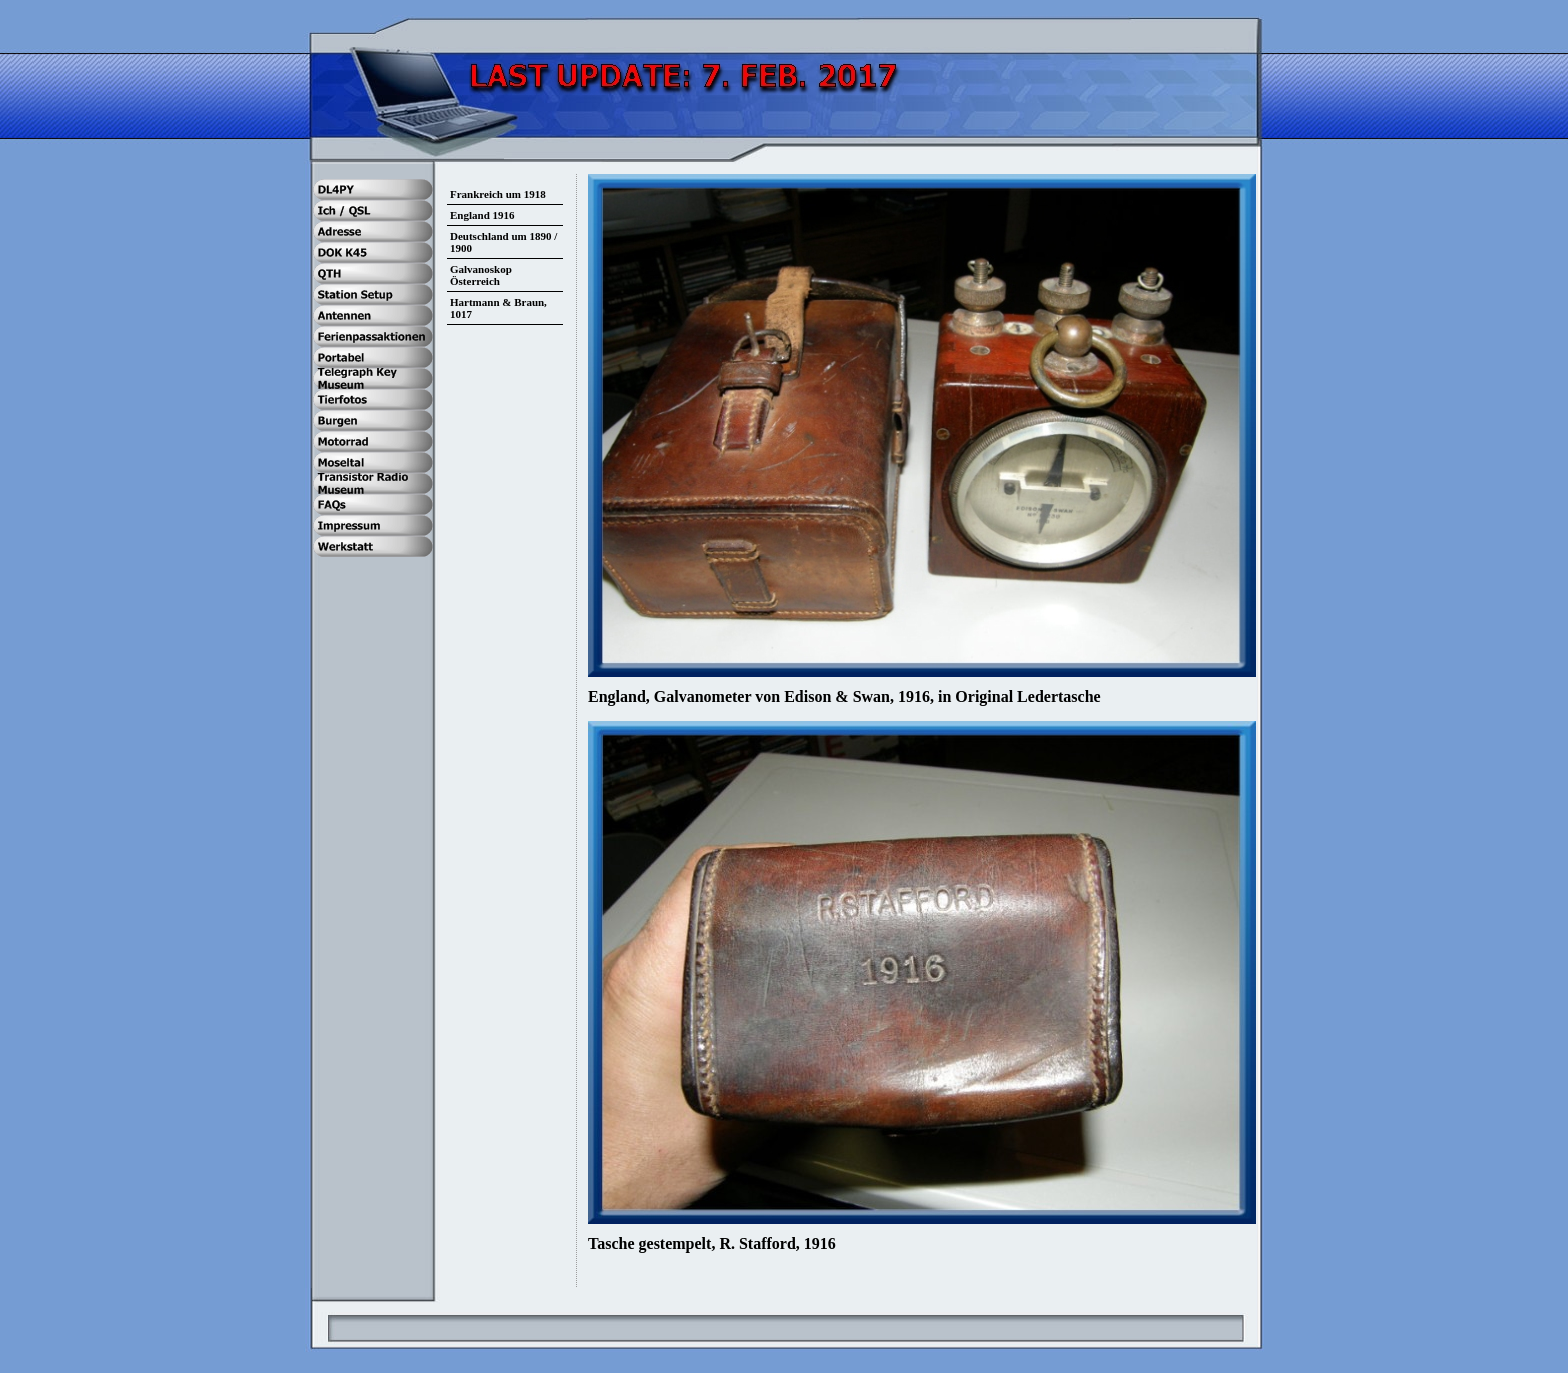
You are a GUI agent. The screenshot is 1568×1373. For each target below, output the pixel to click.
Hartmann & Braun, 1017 (498, 308)
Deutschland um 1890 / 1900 (503, 242)
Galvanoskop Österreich (481, 275)
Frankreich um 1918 (498, 194)
